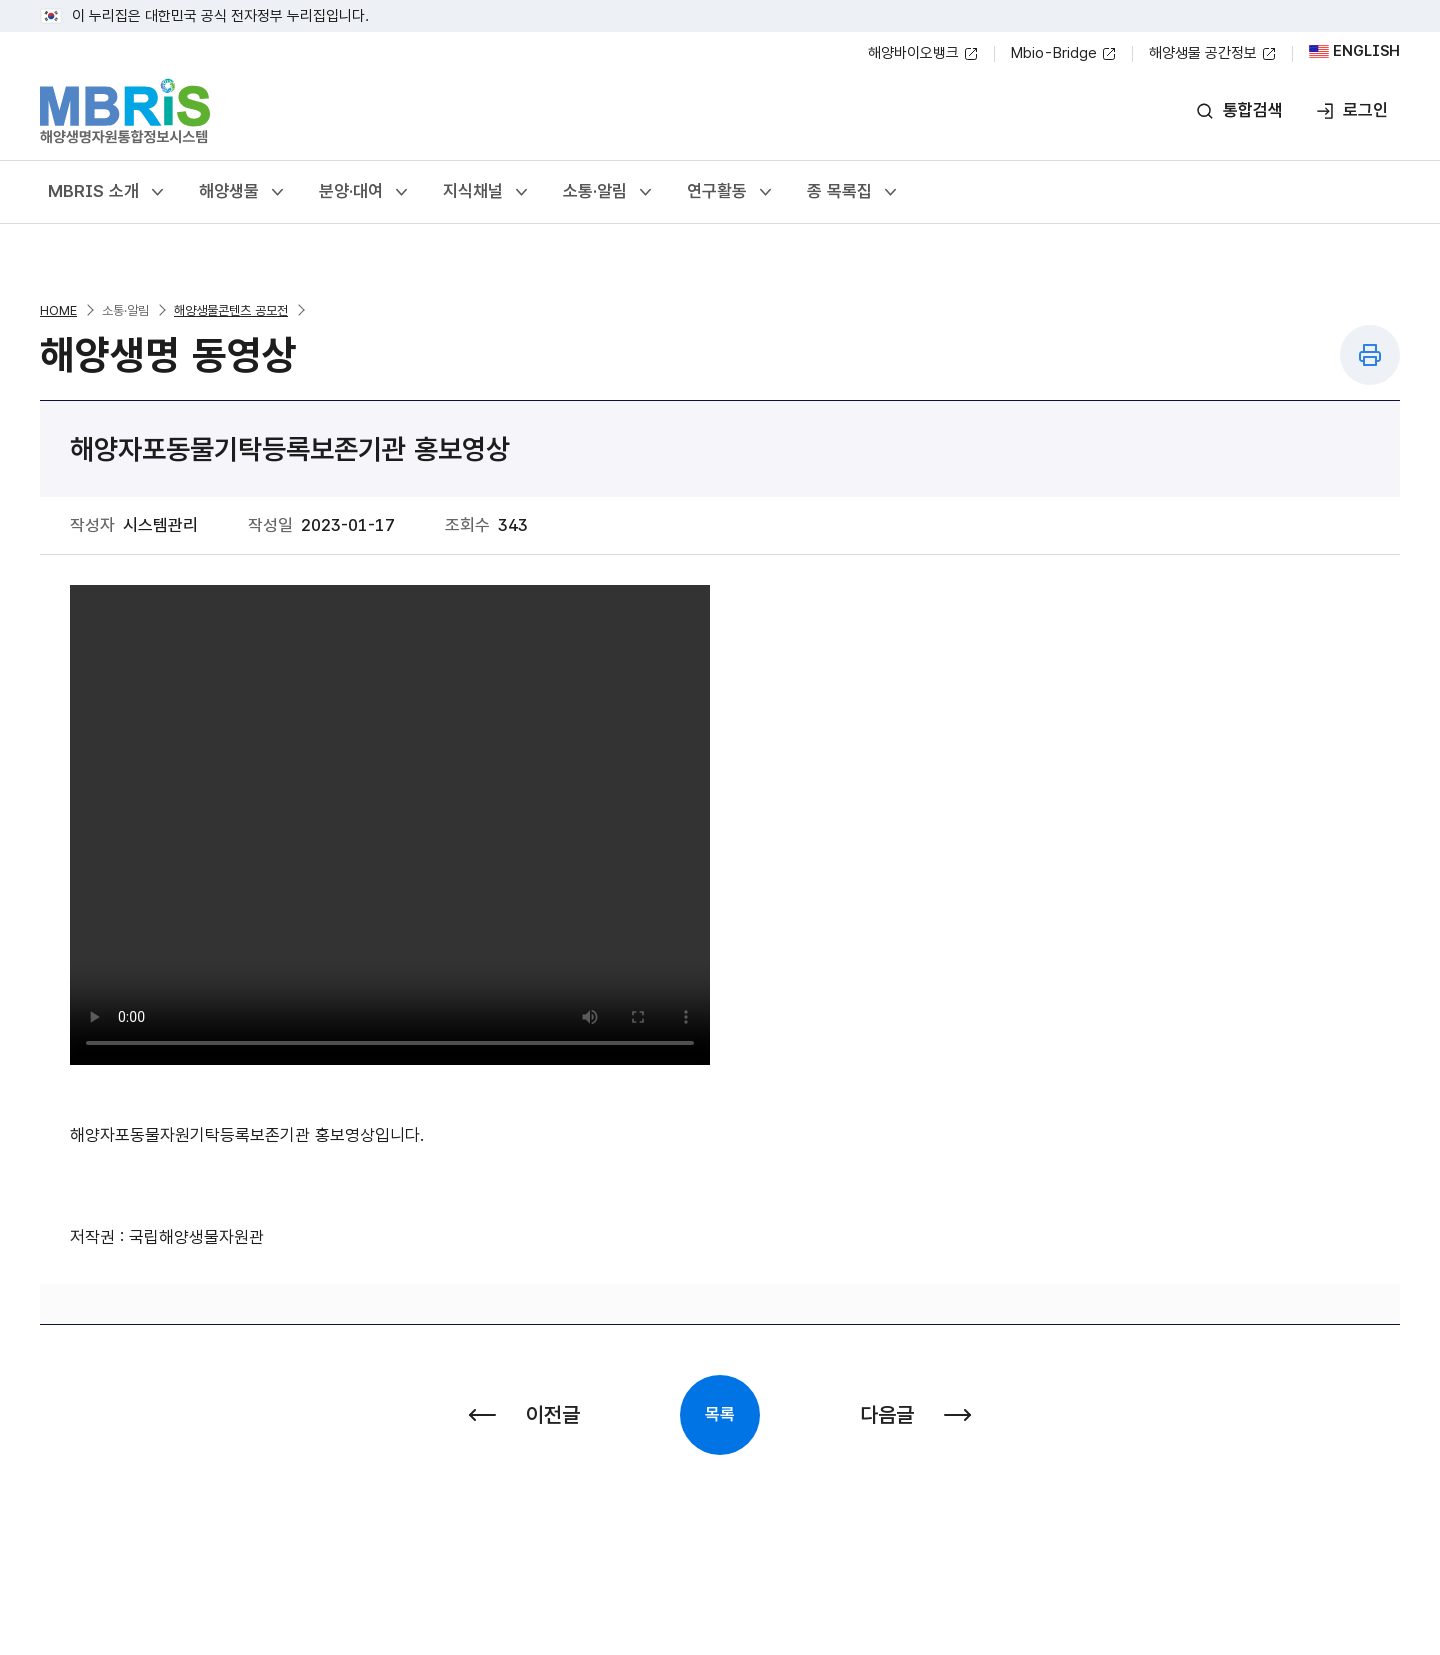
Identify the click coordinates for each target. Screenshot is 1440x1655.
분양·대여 (365, 191)
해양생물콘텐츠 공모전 (231, 310)
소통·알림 (609, 191)
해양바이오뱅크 (923, 54)
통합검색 (1239, 110)
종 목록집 (853, 191)
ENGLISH (1354, 51)
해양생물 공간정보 (1213, 54)
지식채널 (487, 191)
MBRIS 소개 (107, 191)
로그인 (1351, 110)
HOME (58, 310)
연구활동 (731, 191)
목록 (720, 1414)
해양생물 (243, 191)
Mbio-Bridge (1064, 54)
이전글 (524, 1414)
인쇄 (1370, 355)
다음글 (915, 1414)
